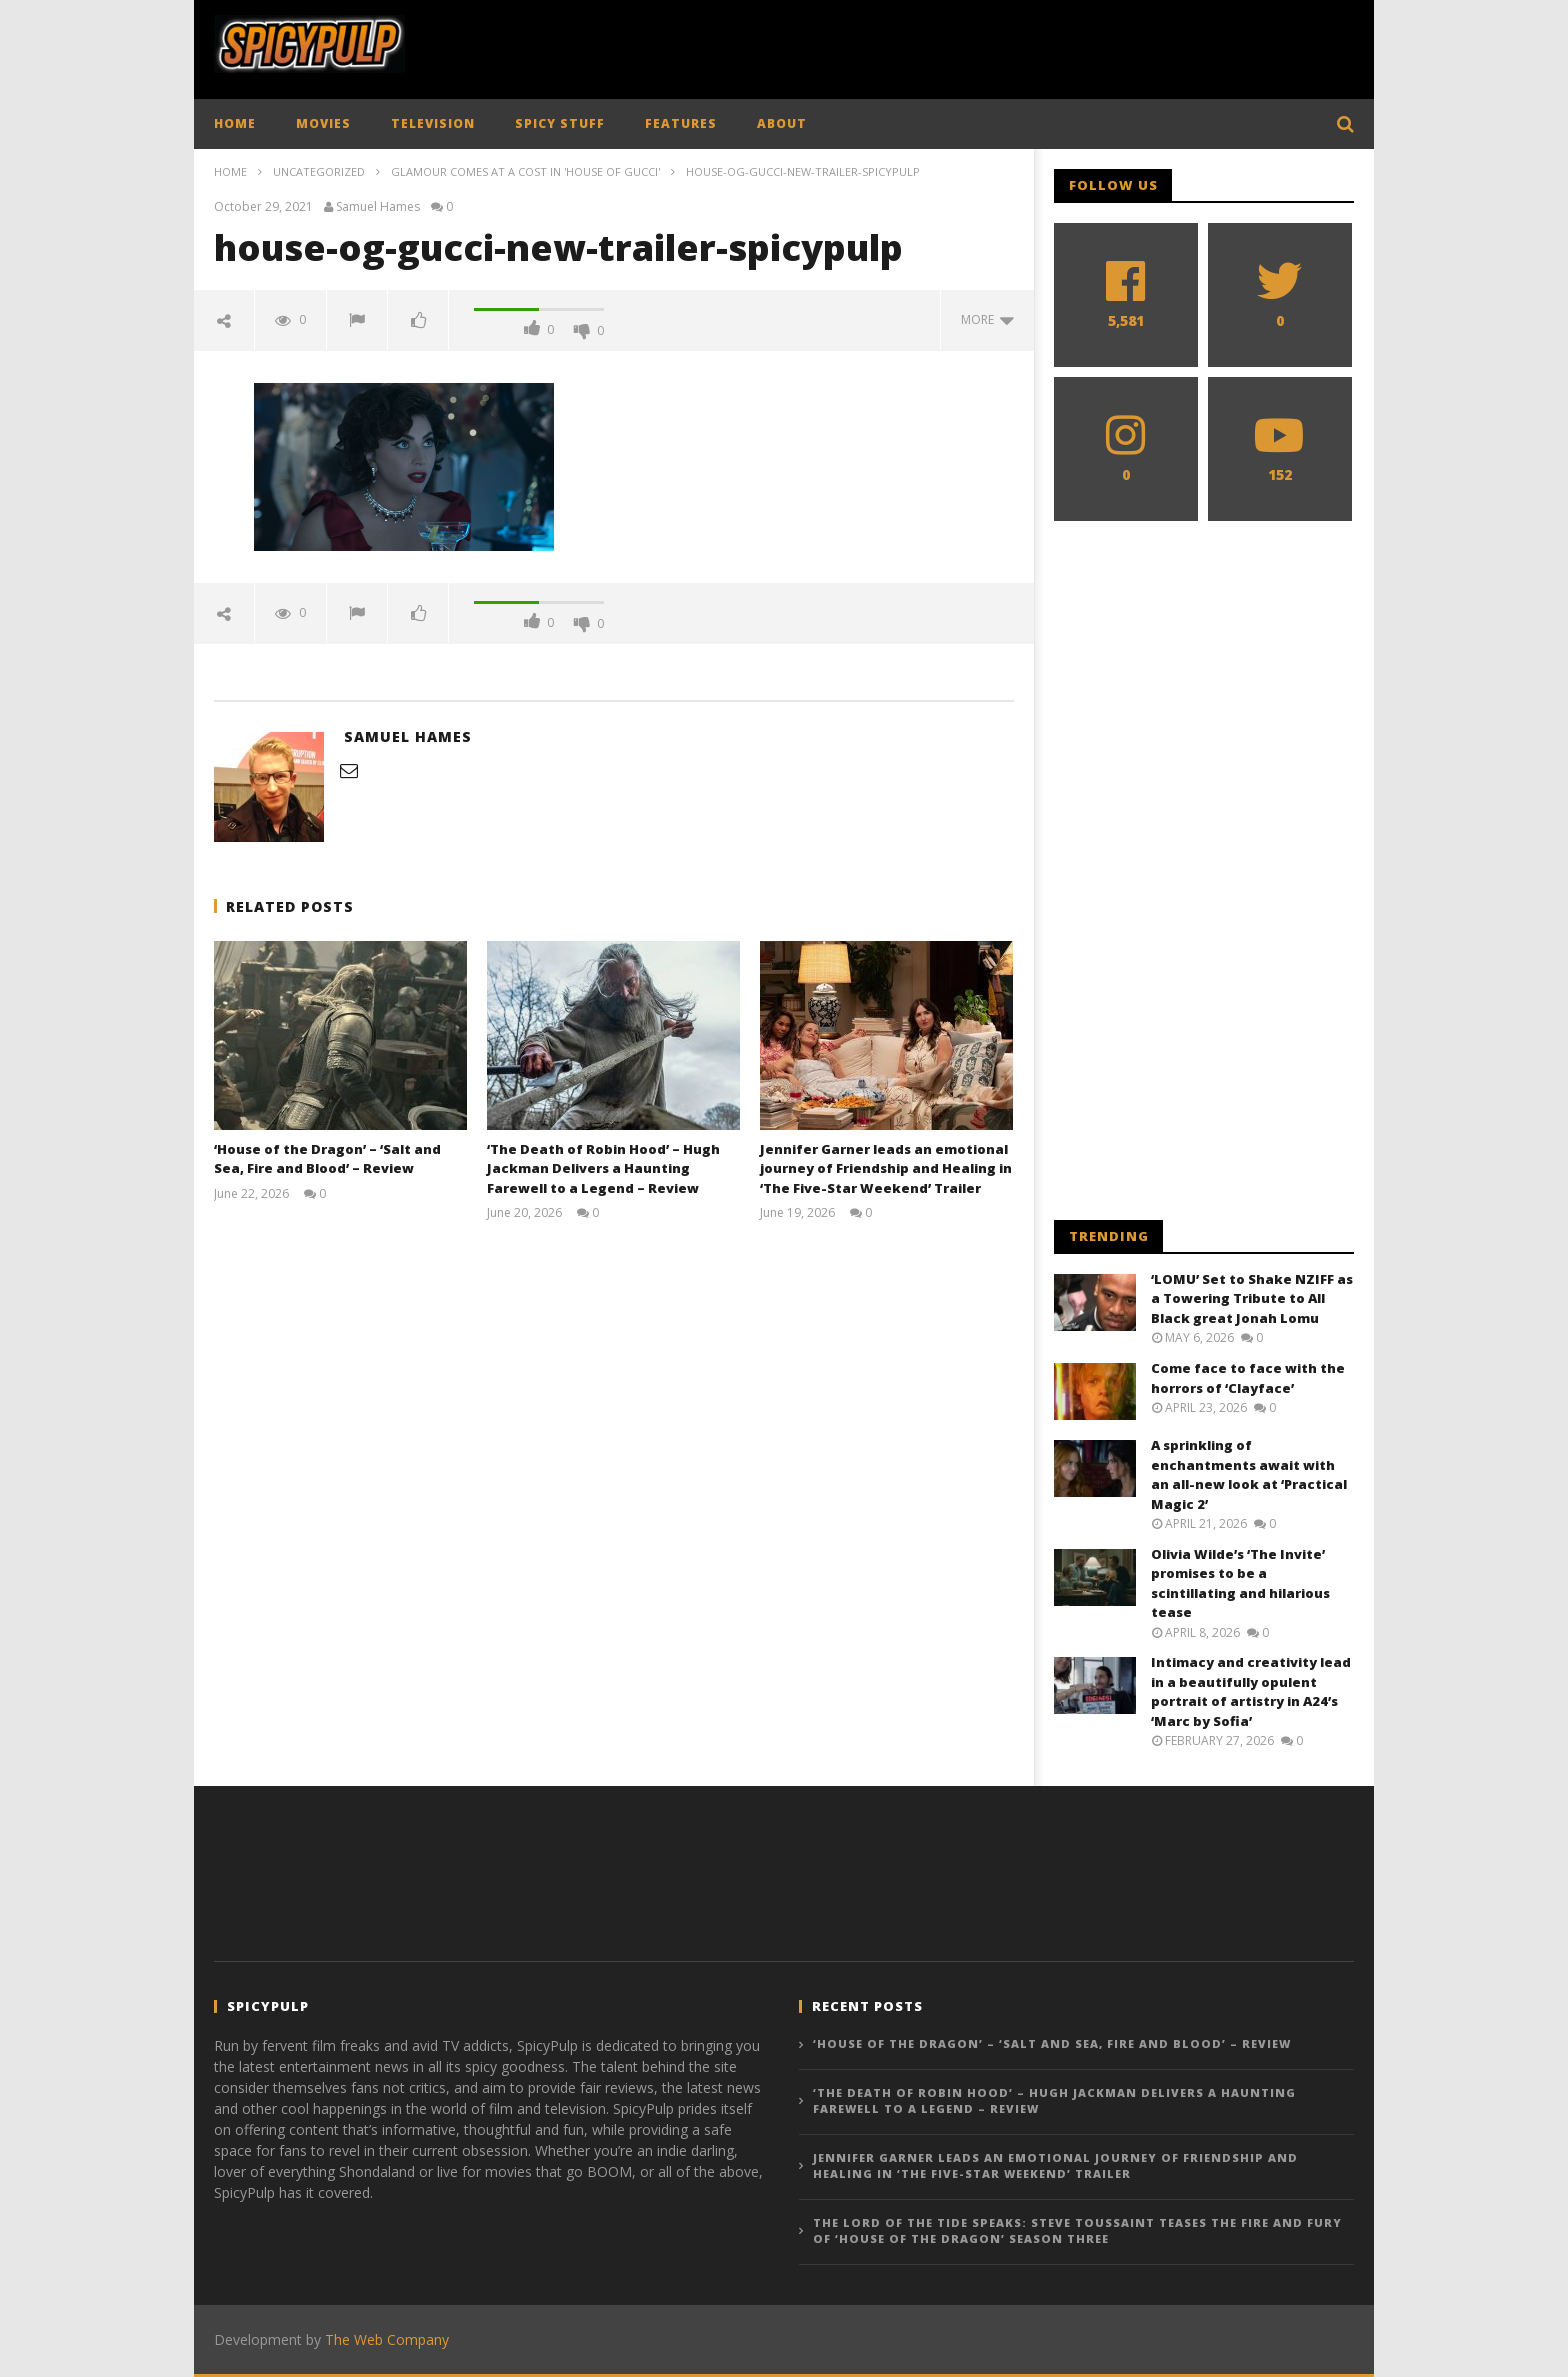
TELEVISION (433, 123)
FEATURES (681, 123)
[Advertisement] (990, 45)
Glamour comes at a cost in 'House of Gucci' (525, 171)
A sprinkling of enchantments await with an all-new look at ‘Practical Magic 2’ (1249, 1474)
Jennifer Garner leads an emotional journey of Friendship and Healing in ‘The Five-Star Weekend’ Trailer (886, 1168)
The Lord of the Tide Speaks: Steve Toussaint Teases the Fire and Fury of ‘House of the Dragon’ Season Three (1077, 2231)
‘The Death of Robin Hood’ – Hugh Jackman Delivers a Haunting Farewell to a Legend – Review (603, 1168)
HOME (235, 123)
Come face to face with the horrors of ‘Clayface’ (1248, 1378)
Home (230, 171)
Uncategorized (319, 171)
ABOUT (782, 123)
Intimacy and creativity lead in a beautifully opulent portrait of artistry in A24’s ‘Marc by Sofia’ (1251, 1691)
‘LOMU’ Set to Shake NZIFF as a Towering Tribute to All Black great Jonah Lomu (1252, 1298)
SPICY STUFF (560, 123)
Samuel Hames (378, 207)
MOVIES (323, 123)
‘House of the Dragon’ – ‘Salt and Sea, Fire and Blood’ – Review (327, 1159)
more (987, 319)
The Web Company (387, 2339)
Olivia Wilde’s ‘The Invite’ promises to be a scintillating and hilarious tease (1240, 1583)
